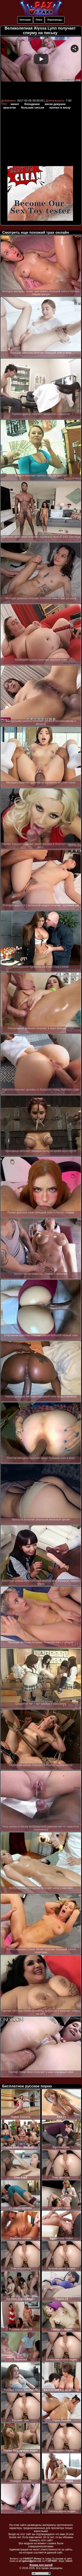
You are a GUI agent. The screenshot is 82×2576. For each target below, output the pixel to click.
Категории (25, 20)
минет (14, 104)
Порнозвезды (54, 20)
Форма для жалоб (41, 2565)
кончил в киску (60, 107)
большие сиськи (32, 107)
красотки (9, 107)
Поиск (39, 20)
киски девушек (55, 104)
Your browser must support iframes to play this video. (41, 67)
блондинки (32, 104)
